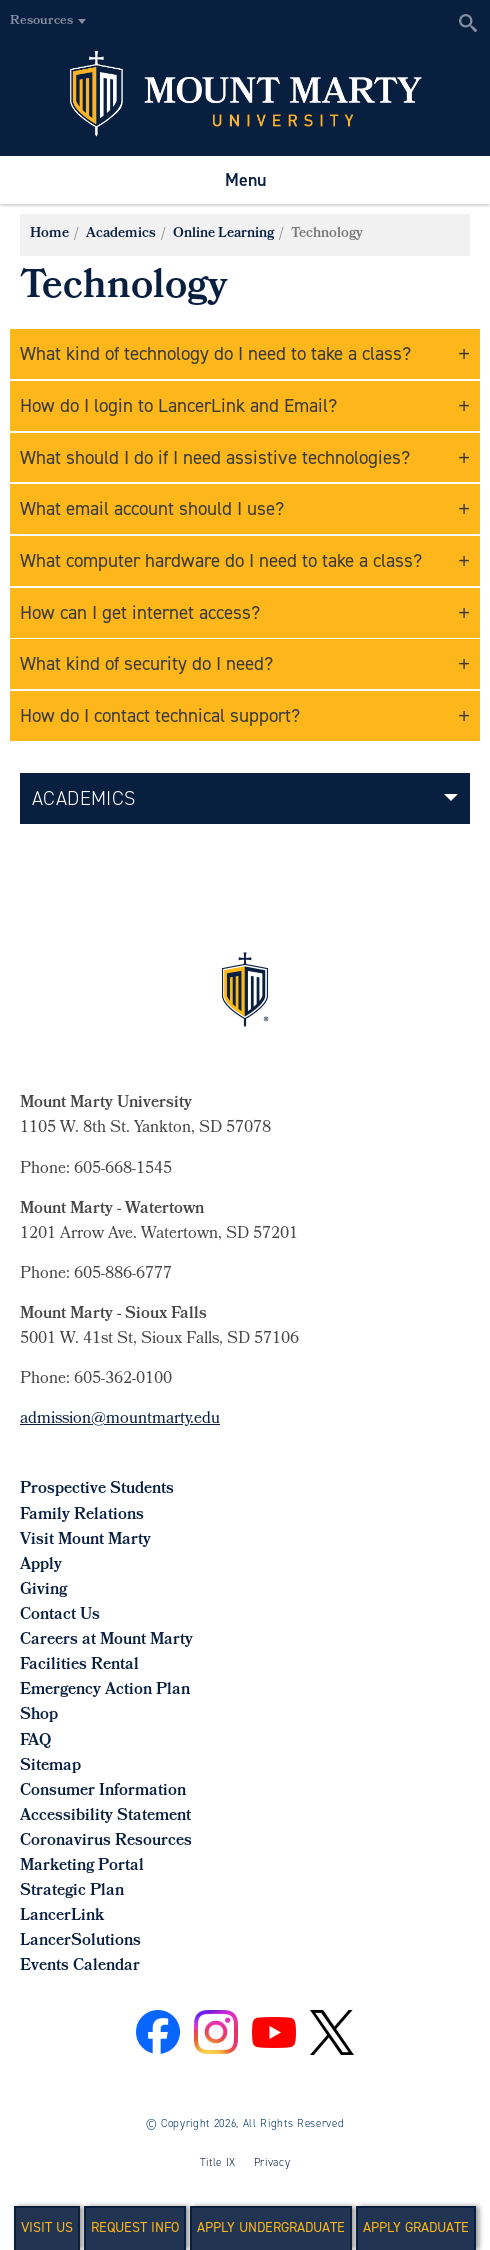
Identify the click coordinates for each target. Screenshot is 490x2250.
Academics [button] (84, 798)
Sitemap (50, 1766)
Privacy (272, 2162)
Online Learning (223, 234)
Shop (39, 1715)
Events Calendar (80, 1966)
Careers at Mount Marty (106, 1640)
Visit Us (47, 2227)
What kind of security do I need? (146, 663)
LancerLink (62, 1916)
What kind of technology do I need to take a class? (215, 353)
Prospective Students (97, 1489)
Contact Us (60, 1615)
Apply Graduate (416, 2227)
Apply (41, 1565)
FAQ (35, 1741)
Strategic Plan (72, 1891)
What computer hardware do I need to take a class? (221, 560)
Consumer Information (103, 1791)
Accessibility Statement (105, 1816)
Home (49, 234)
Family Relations (82, 1515)
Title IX (218, 2162)
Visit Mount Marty (85, 1540)
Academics (121, 234)
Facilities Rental (79, 1665)
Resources (41, 21)
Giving (43, 1590)
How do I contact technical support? (160, 715)
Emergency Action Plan (105, 1690)
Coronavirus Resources (106, 1841)
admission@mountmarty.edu (120, 1419)
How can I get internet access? (140, 612)
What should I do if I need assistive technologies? (215, 457)
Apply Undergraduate (271, 2227)
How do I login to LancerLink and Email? (178, 405)
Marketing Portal (82, 1866)
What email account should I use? (152, 508)
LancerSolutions (80, 1941)
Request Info (135, 2227)
